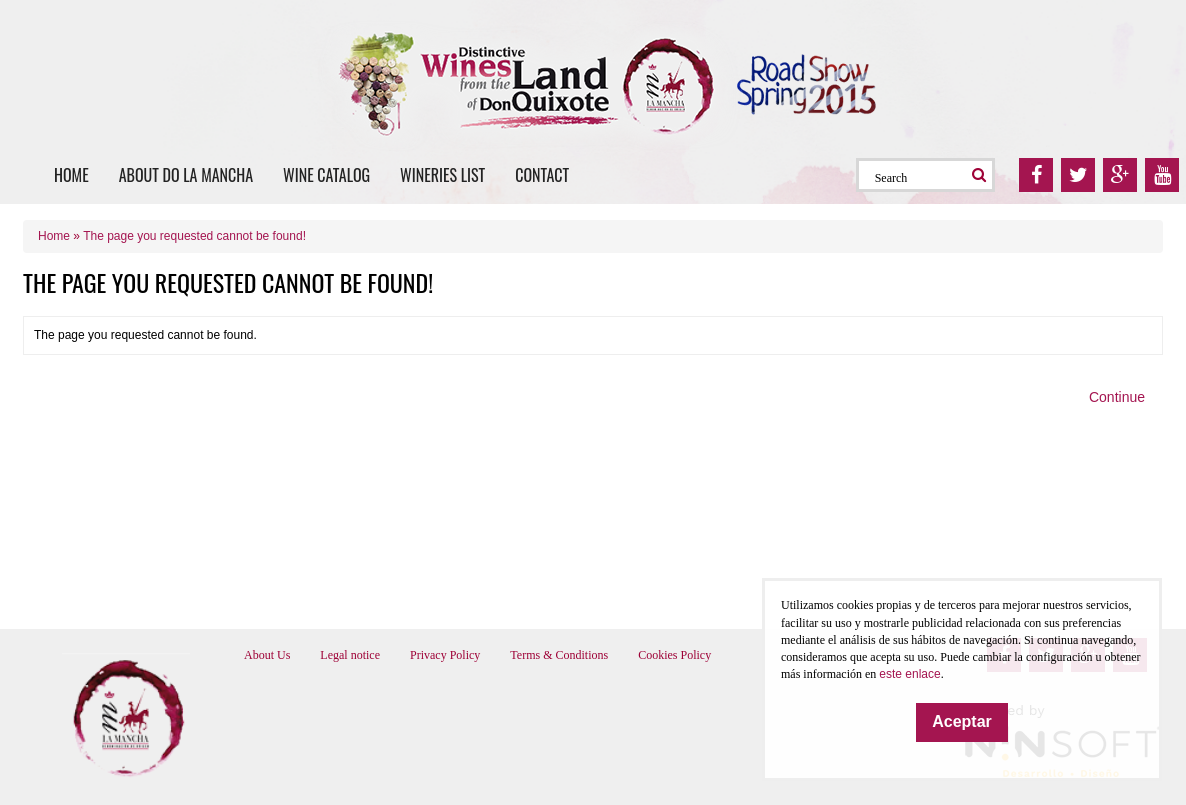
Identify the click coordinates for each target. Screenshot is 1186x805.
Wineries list (442, 175)
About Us (267, 655)
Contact (542, 175)
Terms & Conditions (559, 655)
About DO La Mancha (186, 175)
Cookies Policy (674, 655)
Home (71, 175)
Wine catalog (326, 175)
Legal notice (350, 655)
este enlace (909, 674)
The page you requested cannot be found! (194, 236)
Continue (1117, 397)
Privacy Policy (445, 655)
